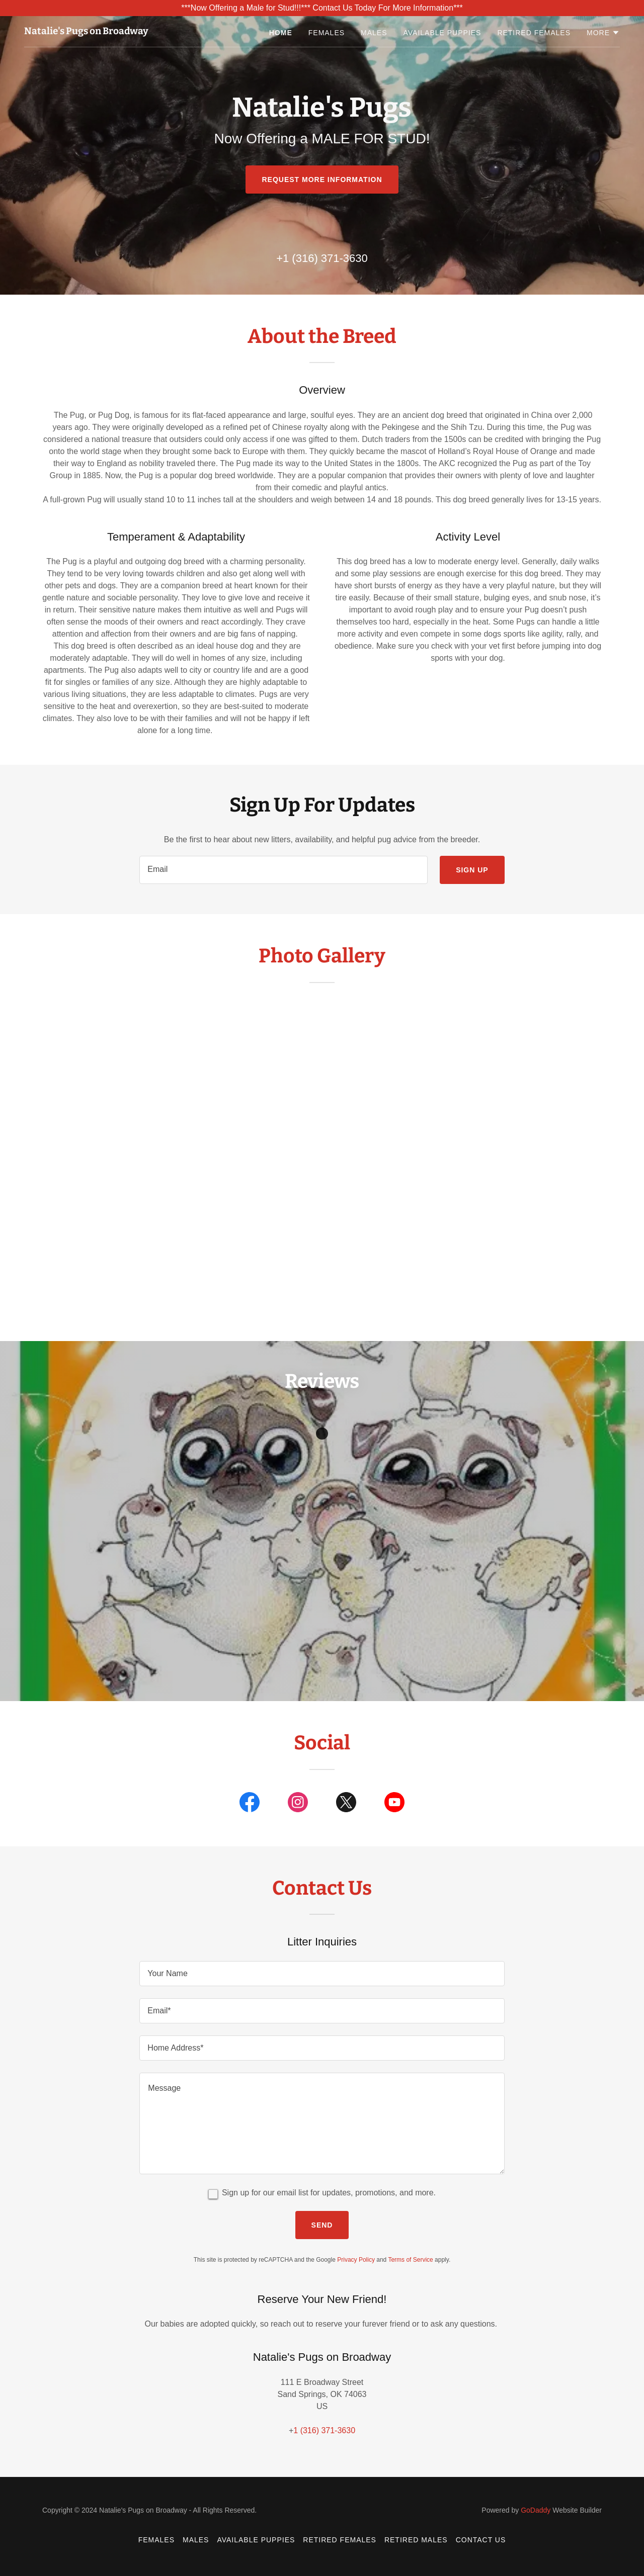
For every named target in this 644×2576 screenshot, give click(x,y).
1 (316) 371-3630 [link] (325, 258)
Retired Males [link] (416, 2540)
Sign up (472, 870)
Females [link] (326, 33)
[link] (86, 31)
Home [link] (280, 33)
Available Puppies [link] (442, 33)
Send (322, 2225)
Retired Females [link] (534, 33)
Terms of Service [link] (410, 2259)
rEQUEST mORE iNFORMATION (322, 179)
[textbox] (283, 870)
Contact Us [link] (481, 2540)
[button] (603, 33)
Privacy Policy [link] (356, 2259)
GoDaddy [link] (535, 2510)
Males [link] (374, 33)
